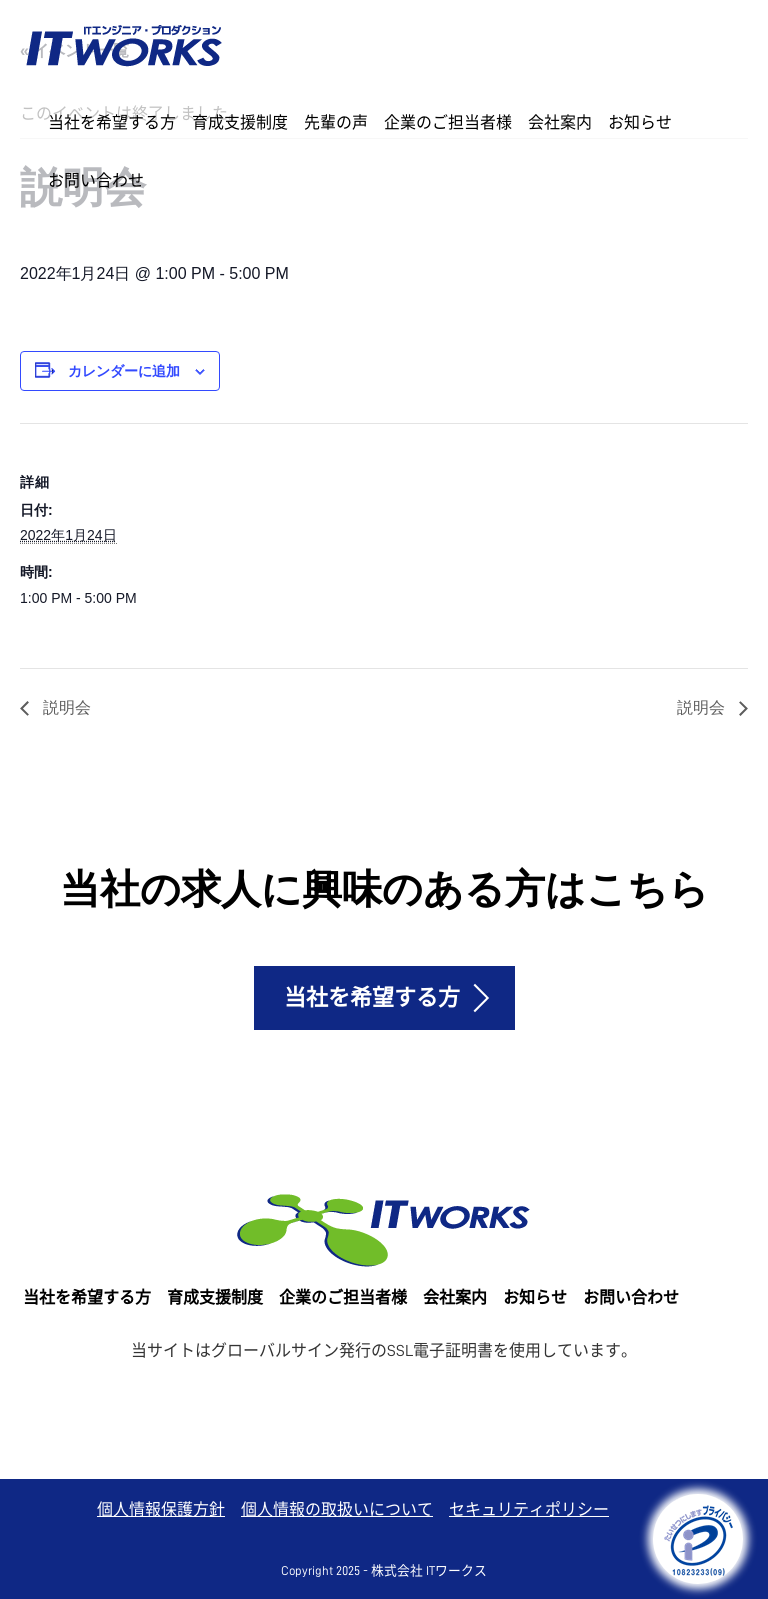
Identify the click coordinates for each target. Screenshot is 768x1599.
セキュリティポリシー (529, 1510)
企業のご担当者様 (448, 123)
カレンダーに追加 (124, 371)
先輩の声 (336, 123)
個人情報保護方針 (161, 1510)
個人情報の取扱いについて (337, 1510)
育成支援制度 (240, 123)
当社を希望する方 (112, 123)
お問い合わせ (96, 181)
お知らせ (640, 123)
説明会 (65, 707)
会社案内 (560, 123)
